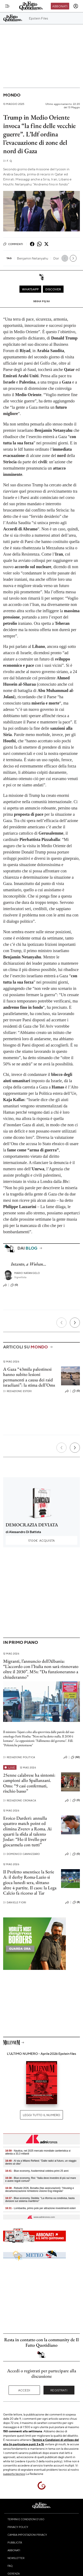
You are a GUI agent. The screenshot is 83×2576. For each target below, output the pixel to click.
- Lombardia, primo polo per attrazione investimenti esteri (40, 2208)
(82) (75, 1757)
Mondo (11, 95)
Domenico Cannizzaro (21, 1854)
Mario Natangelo (27, 1273)
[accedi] (76, 6)
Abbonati (60, 6)
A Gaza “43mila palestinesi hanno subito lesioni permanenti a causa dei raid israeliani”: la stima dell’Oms (29, 1377)
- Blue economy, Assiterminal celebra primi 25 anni (37, 2170)
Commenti (13, 244)
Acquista (41, 1540)
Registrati (58, 2390)
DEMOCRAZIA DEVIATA (32, 1525)
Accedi (24, 2390)
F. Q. (7, 160)
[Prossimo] (75, 1323)
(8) (76, 1902)
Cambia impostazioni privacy (27, 2534)
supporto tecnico (14, 2474)
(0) (14, 1285)
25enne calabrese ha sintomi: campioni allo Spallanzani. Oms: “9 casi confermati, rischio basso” (29, 1783)
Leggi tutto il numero (41, 2115)
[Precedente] (61, 1323)
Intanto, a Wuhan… (28, 1264)
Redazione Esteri (17, 1391)
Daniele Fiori (14, 1902)
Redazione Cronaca (19, 1800)
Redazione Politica (19, 1757)
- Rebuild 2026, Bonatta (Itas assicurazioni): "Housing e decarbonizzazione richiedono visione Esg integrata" (39, 2189)
